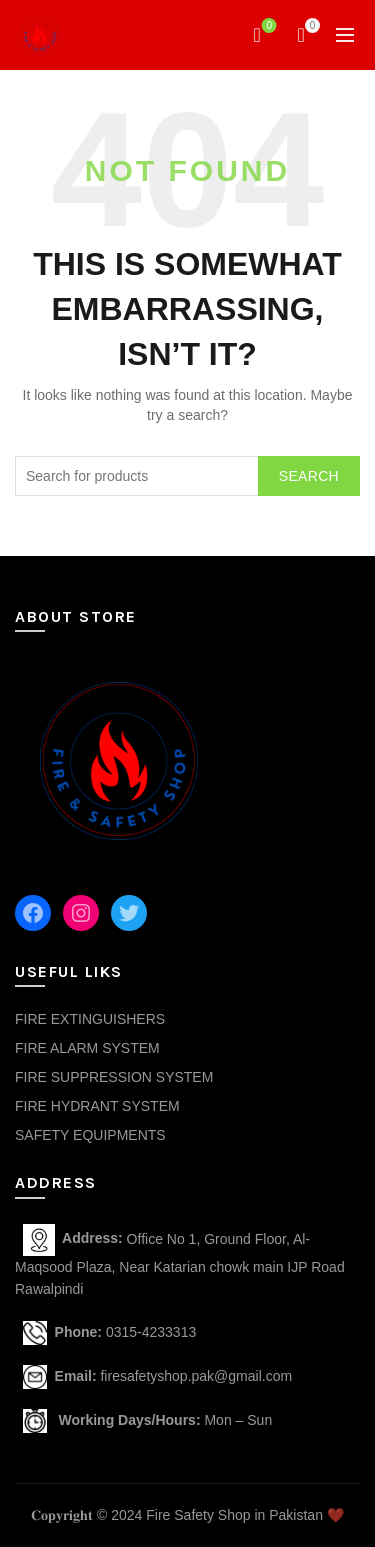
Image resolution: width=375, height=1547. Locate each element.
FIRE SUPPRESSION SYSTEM (114, 1077)
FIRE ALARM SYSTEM (87, 1048)
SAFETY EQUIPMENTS (90, 1135)
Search (309, 476)
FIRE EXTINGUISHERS (90, 1019)
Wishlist (267, 26)
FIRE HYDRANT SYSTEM (97, 1106)
